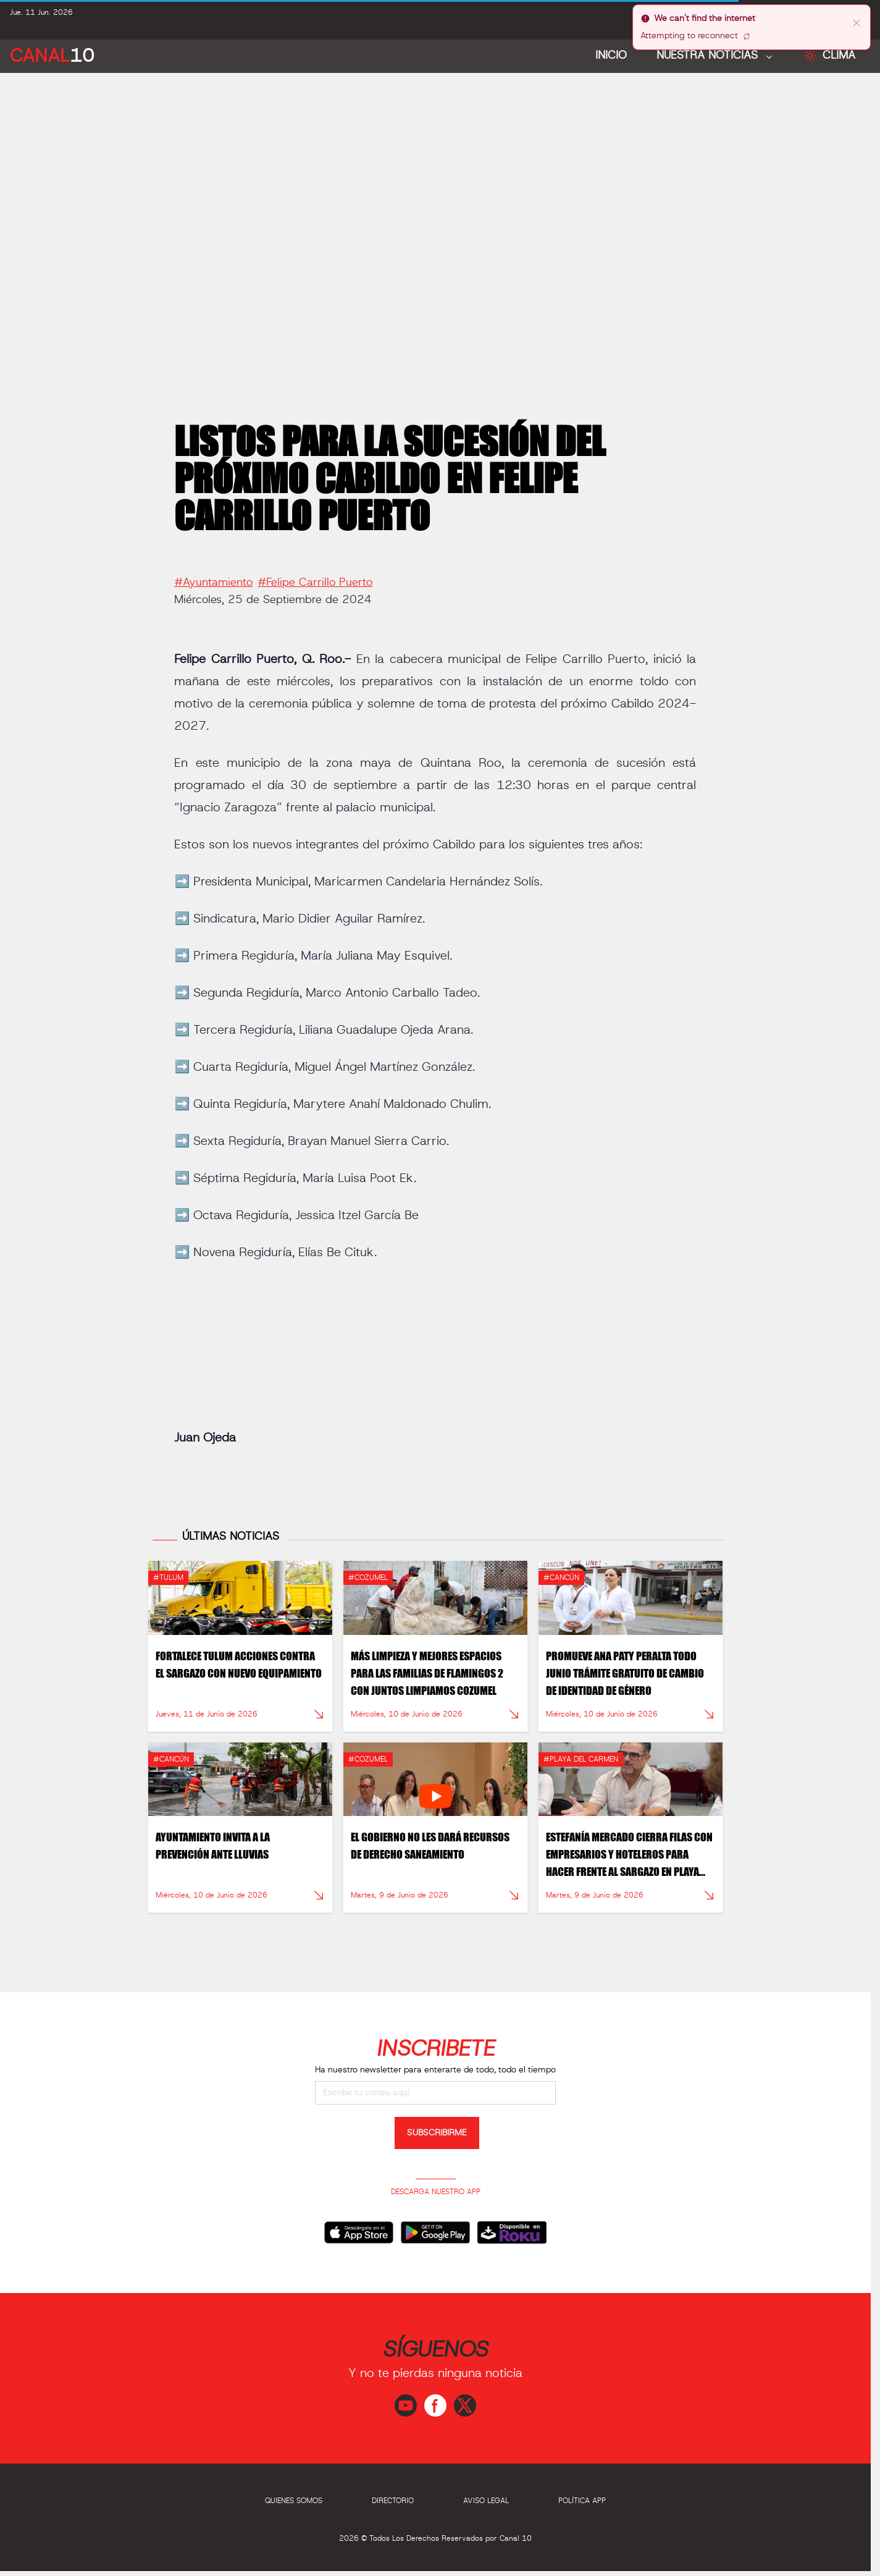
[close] (856, 22)
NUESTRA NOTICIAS (708, 55)
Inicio (611, 55)
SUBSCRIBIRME (437, 2133)
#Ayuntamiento (213, 577)
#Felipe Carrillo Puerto (315, 577)
